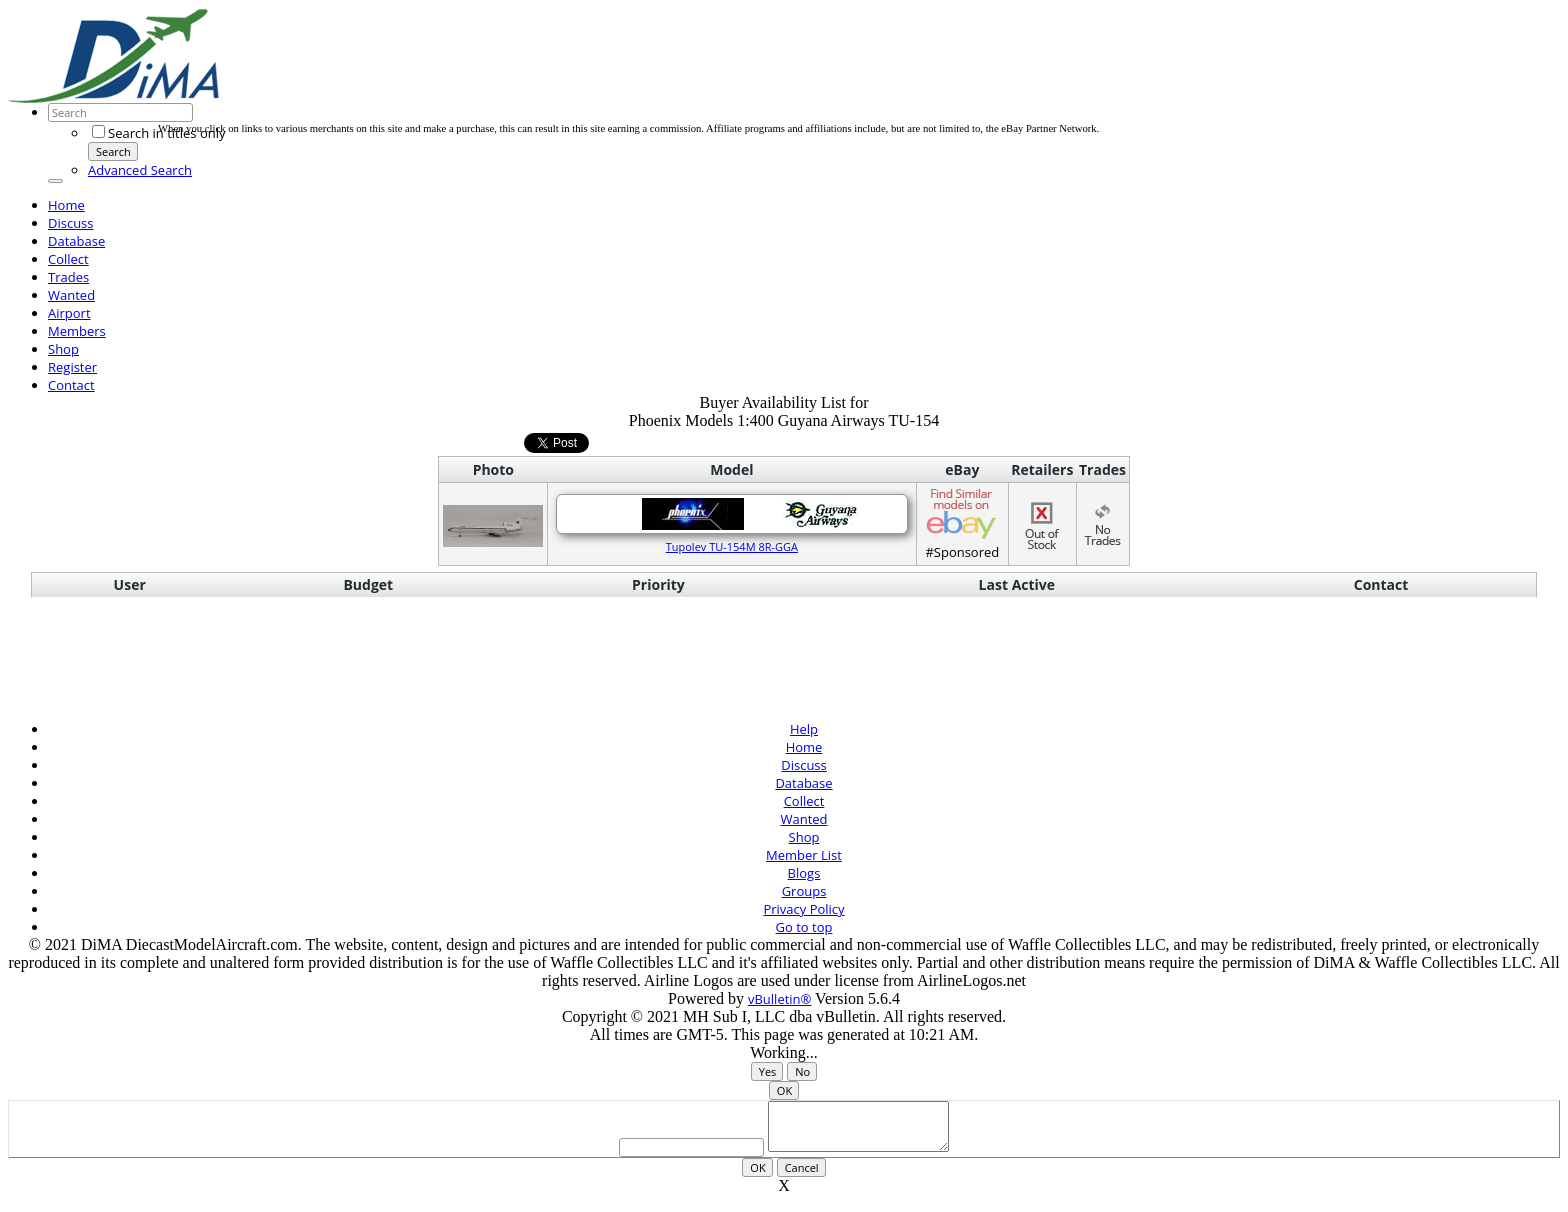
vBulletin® (779, 999)
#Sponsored (962, 523)
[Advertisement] (522, 78)
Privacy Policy (803, 909)
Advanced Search (140, 170)
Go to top (804, 927)
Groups (804, 891)
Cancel (802, 1176)
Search (113, 151)
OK (784, 1090)
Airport (69, 313)
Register (72, 367)
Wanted (71, 295)
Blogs (804, 873)
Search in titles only (158, 133)
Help (804, 729)
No (802, 1071)
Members (77, 331)
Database (76, 241)
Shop (63, 349)
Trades (68, 277)
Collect (68, 259)
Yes (768, 1071)
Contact (71, 385)
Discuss (71, 223)
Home (66, 205)
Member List (804, 855)
